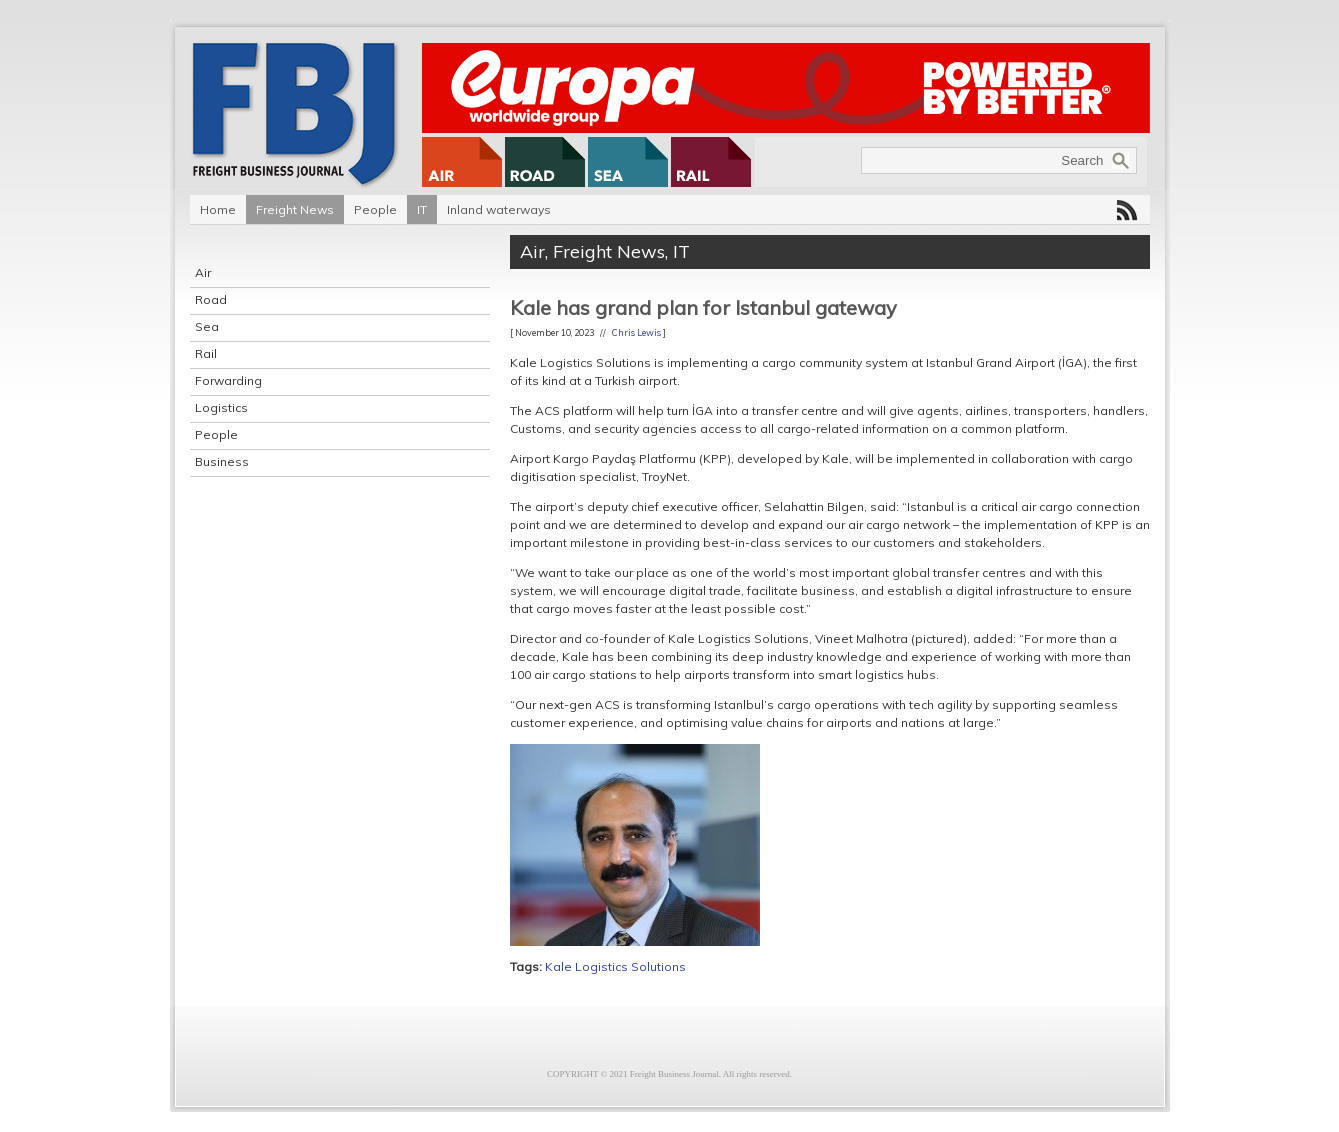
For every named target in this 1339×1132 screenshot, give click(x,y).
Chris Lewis (636, 332)
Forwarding (228, 380)
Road (211, 299)
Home (218, 209)
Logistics (221, 407)
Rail (206, 353)
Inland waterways (499, 209)
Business (222, 461)
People (375, 209)
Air (203, 272)
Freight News (295, 209)
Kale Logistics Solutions (615, 966)
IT (422, 209)
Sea (207, 326)
